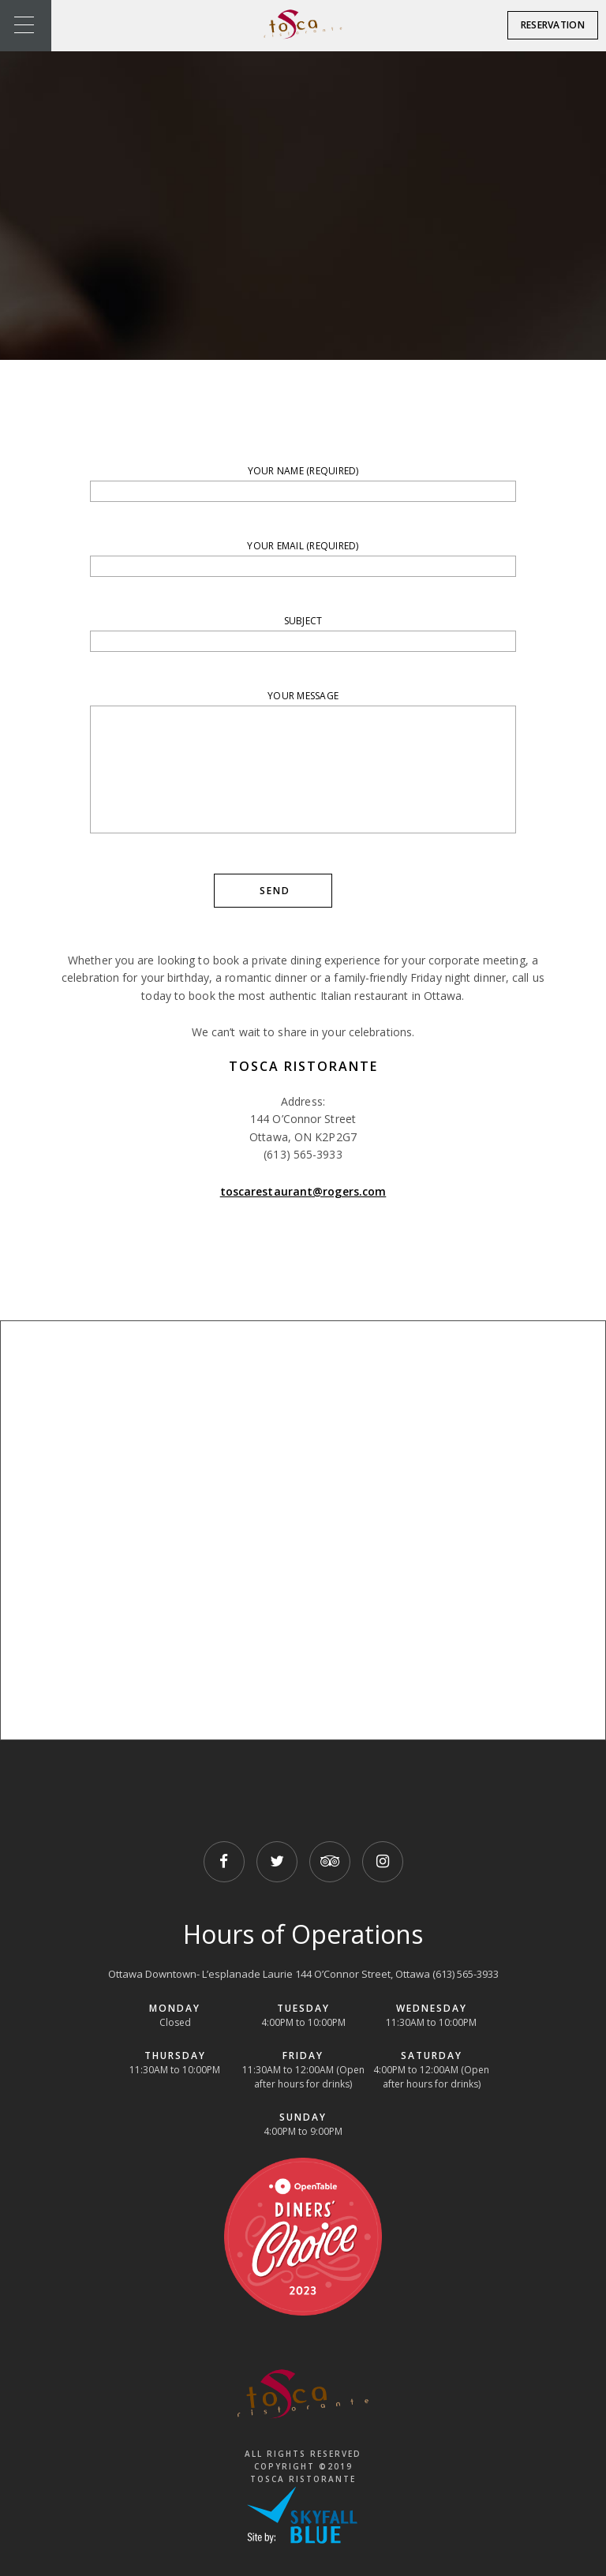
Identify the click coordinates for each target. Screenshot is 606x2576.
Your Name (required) (303, 483)
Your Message (303, 764)
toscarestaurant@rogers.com (303, 1191)
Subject (303, 633)
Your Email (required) (303, 558)
